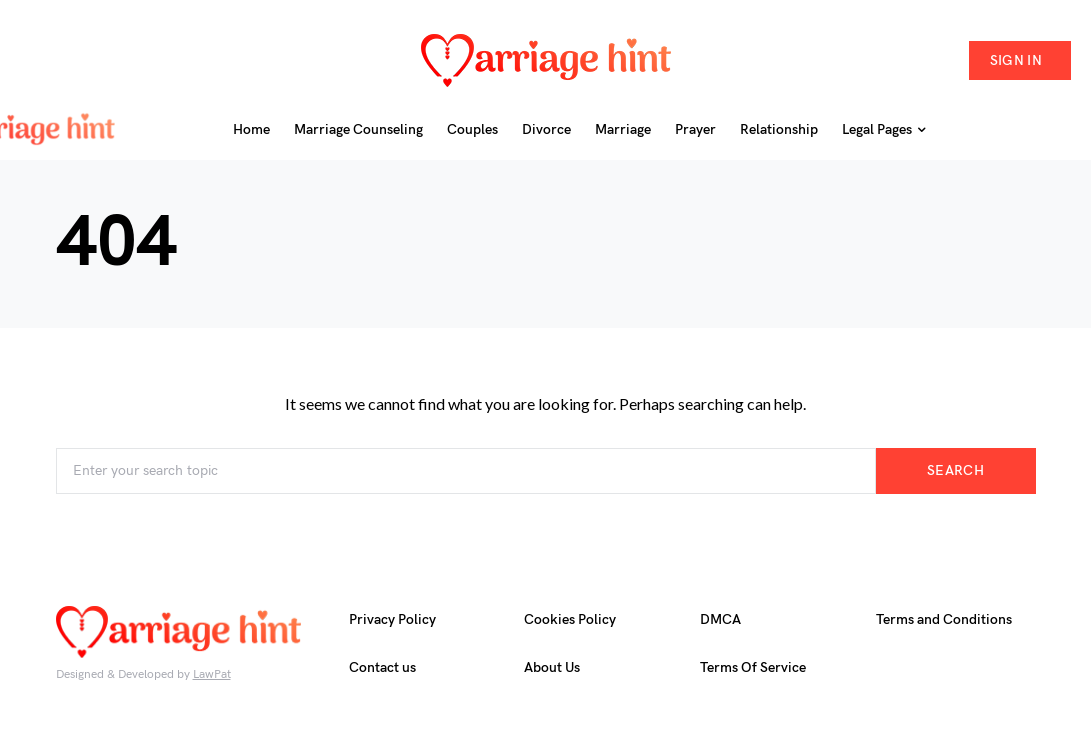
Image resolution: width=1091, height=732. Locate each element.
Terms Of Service (753, 667)
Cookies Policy (570, 619)
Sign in (1016, 60)
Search (955, 470)
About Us (552, 667)
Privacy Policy (392, 619)
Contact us (382, 667)
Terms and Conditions (944, 619)
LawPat (212, 674)
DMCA (720, 619)
